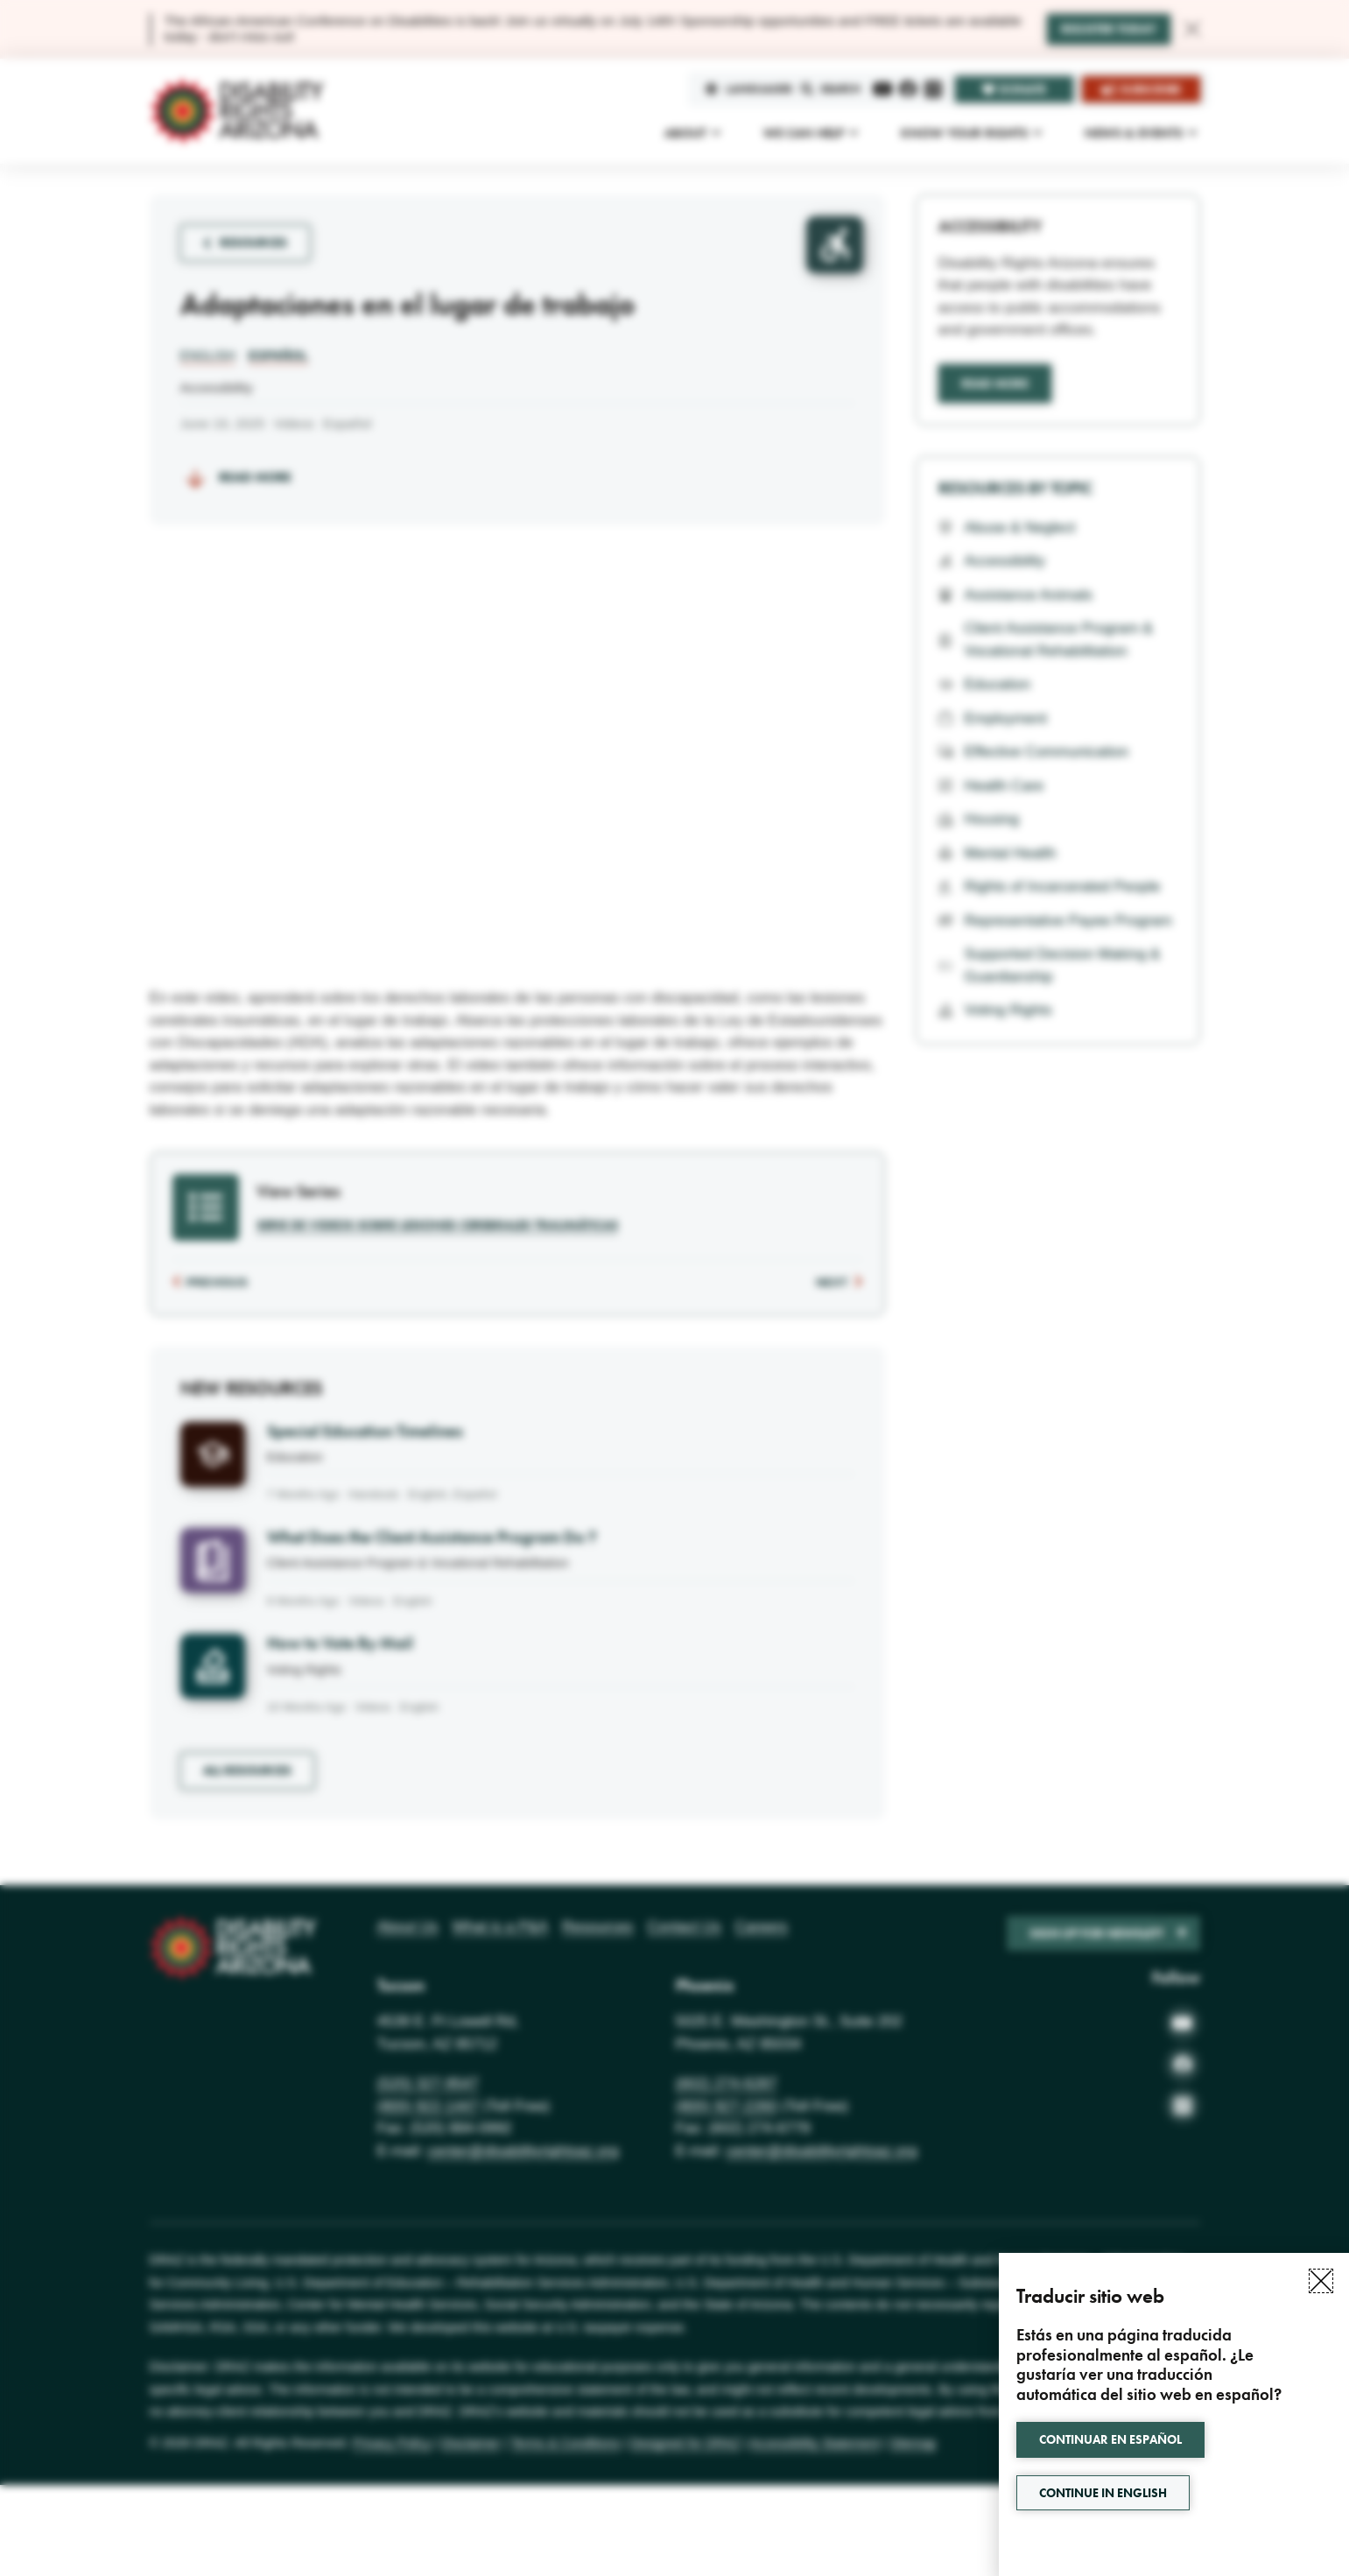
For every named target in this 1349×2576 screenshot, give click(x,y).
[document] (674, 1288)
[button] (1320, 2280)
